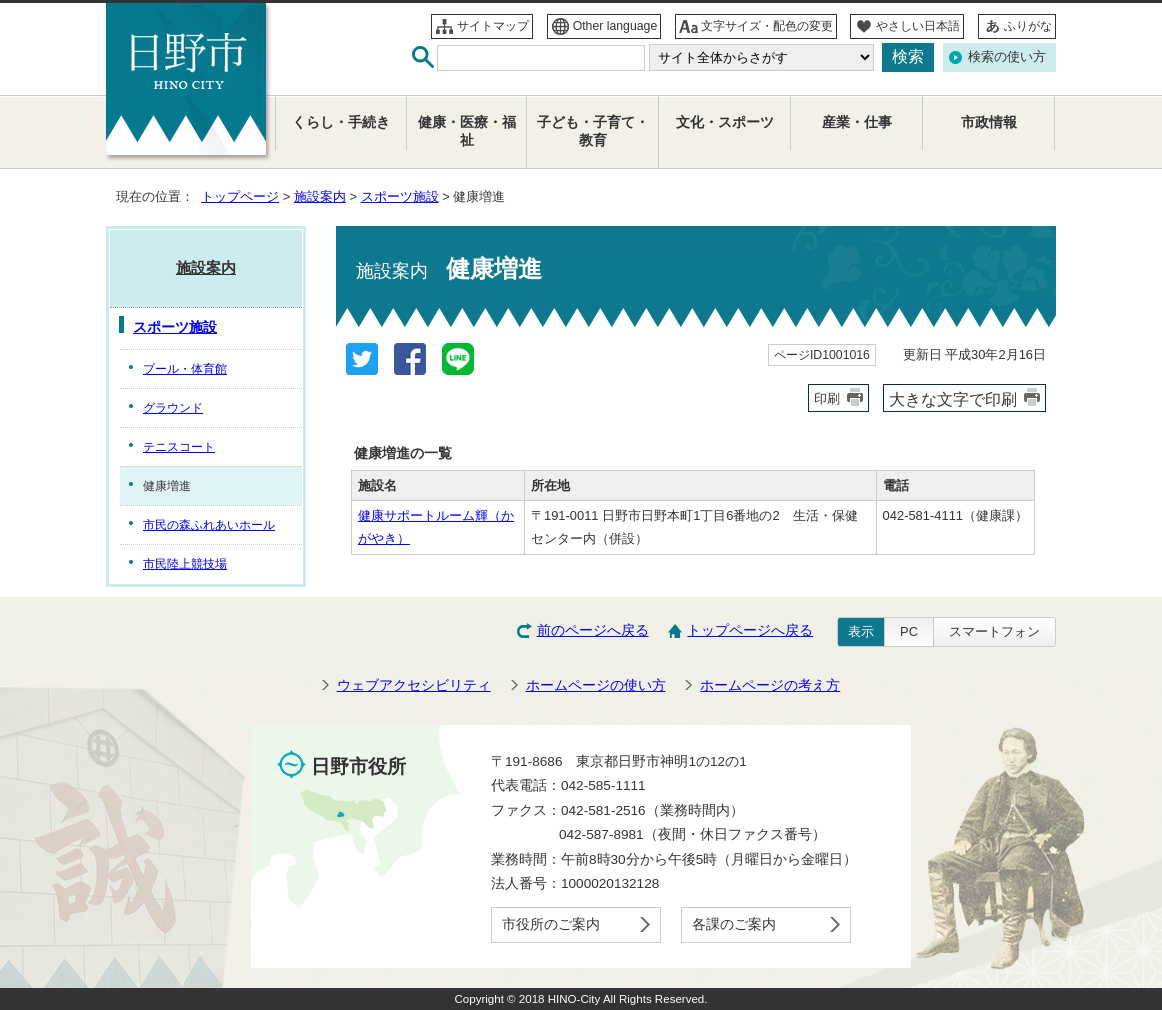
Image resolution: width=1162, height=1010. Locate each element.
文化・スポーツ (725, 122)
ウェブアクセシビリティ (414, 685)
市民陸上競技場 (185, 564)
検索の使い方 (1007, 56)
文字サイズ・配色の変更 (767, 26)
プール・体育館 (185, 369)
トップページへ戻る (750, 630)
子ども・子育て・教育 (593, 131)
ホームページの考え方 (770, 685)
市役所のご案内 (551, 924)
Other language (615, 26)
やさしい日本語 (918, 26)
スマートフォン (994, 631)
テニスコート (179, 447)
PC (909, 631)
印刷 (827, 398)
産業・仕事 (857, 122)
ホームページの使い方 (596, 685)
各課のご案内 (734, 924)
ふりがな (1028, 26)
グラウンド (173, 408)
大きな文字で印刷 (953, 399)
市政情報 (989, 122)
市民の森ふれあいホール (209, 525)
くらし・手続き (341, 122)
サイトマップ (493, 26)
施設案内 (320, 196)
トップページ (240, 196)
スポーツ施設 (400, 196)
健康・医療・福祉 (467, 131)
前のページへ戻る (593, 630)
